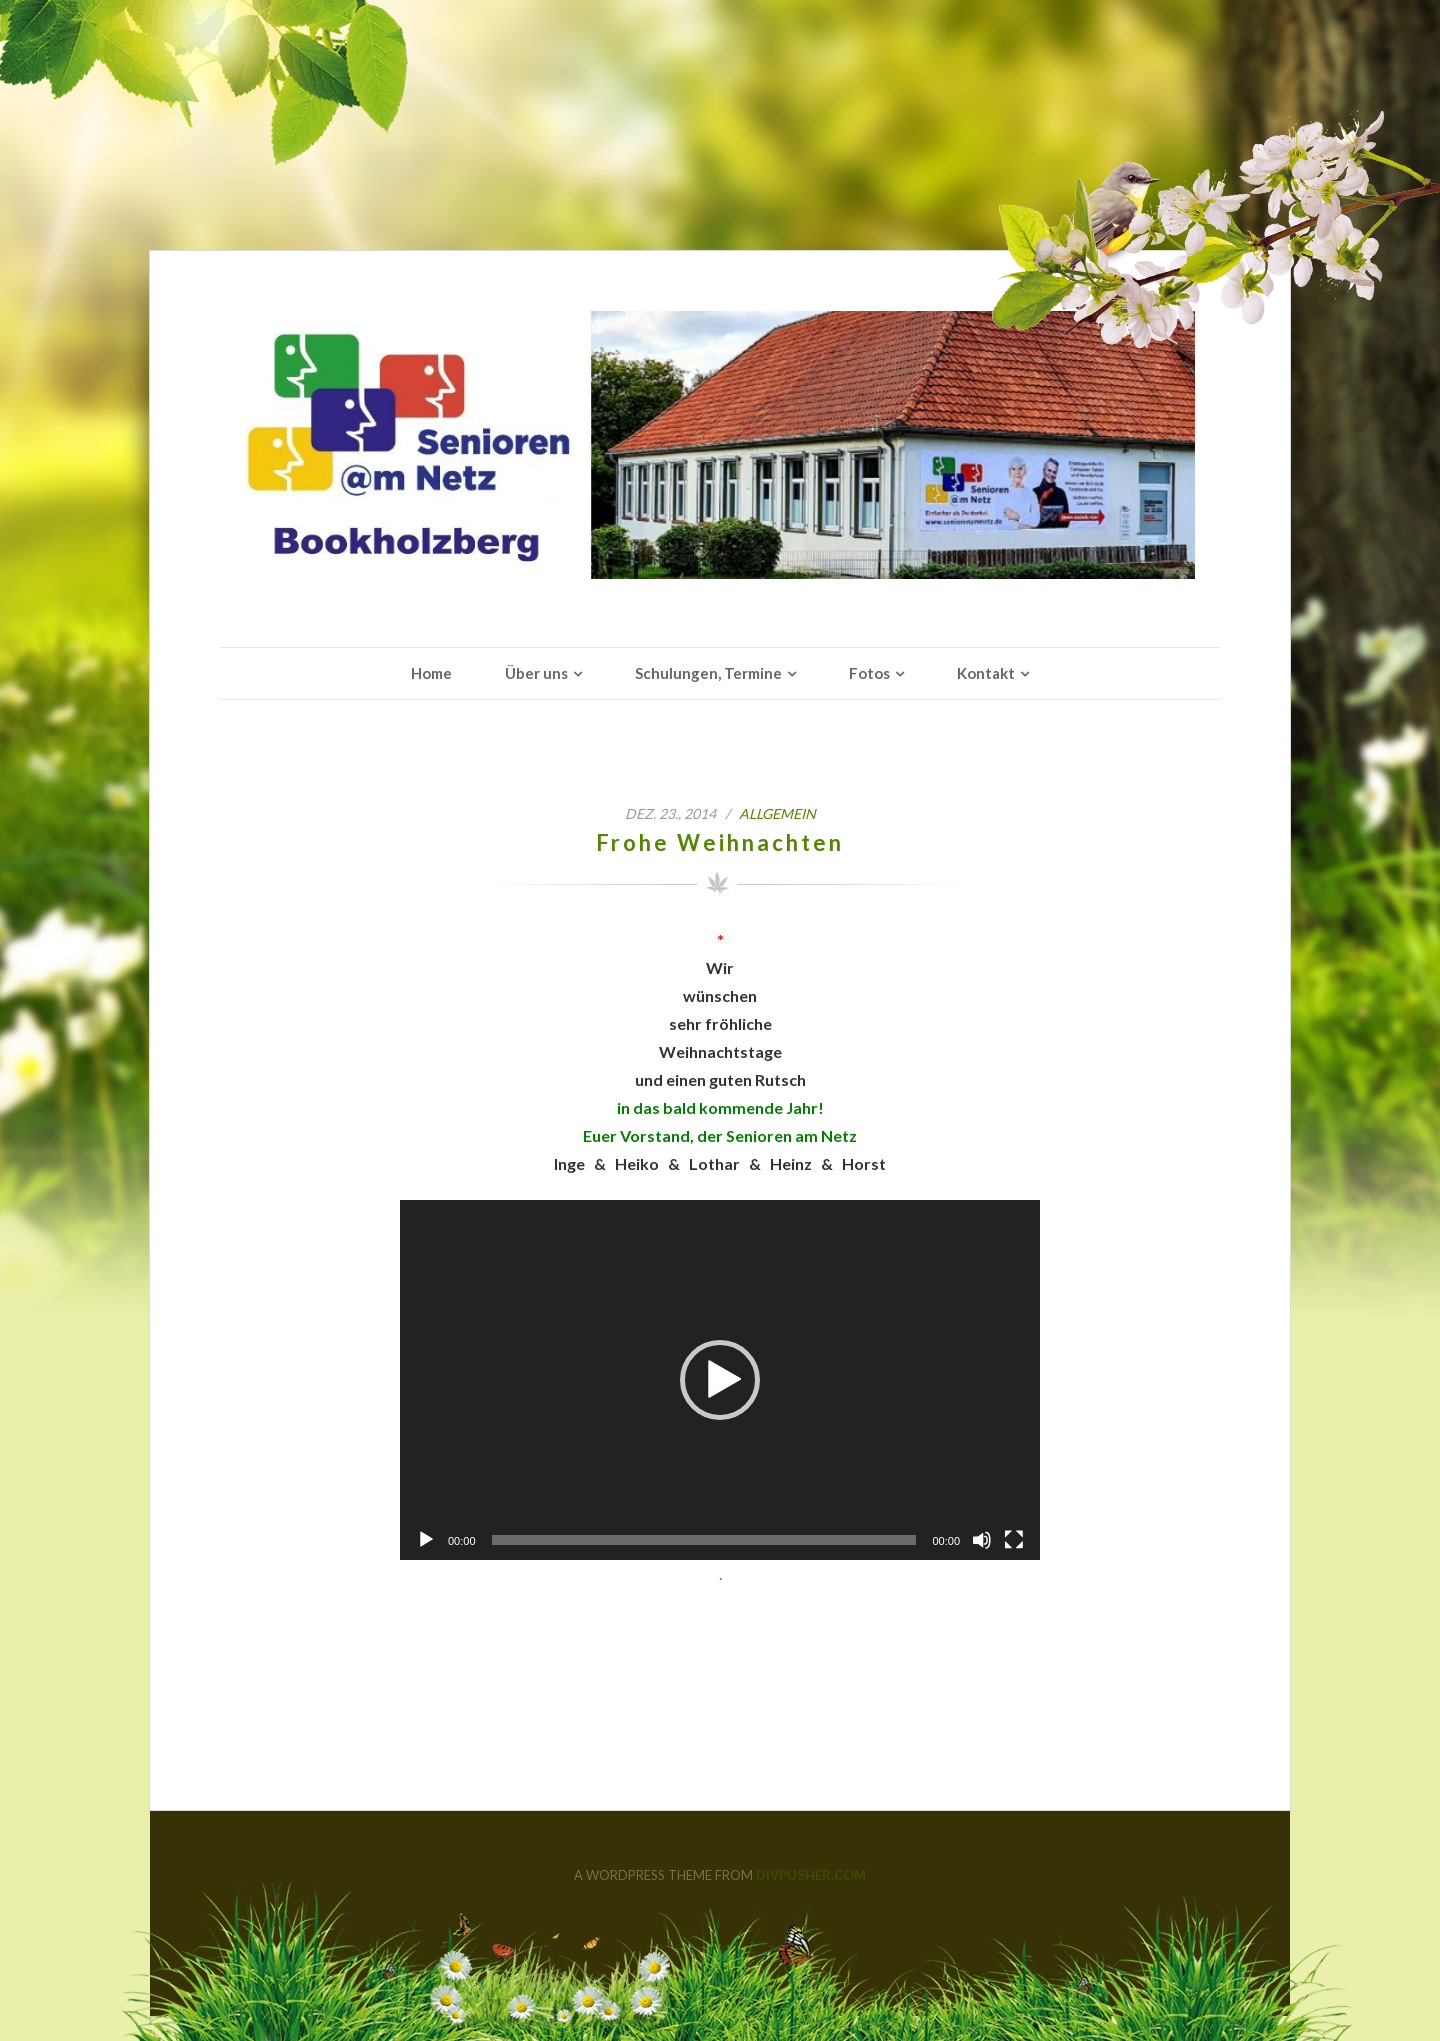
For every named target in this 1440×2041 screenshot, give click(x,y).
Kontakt (986, 673)
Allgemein (777, 813)
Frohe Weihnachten (720, 842)
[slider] (704, 1540)
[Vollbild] (1014, 1540)
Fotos (869, 673)
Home (431, 673)
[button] (720, 1380)
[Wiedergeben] (426, 1540)
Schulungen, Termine (708, 673)
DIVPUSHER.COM (811, 1875)
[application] (720, 1380)
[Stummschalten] (982, 1540)
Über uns (536, 673)
